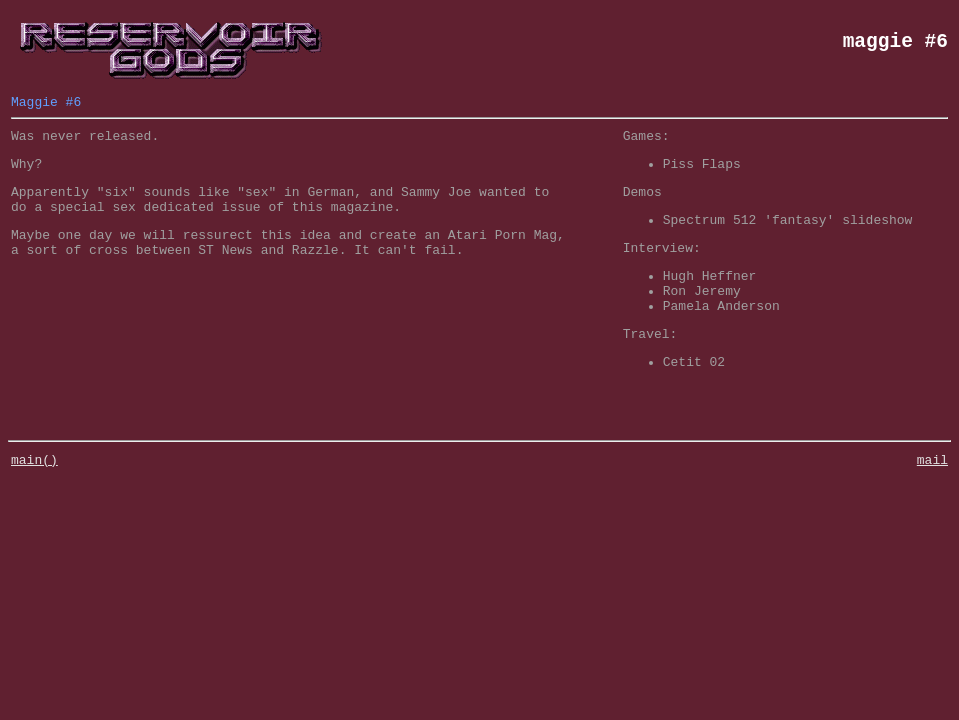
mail (932, 495)
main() (34, 495)
